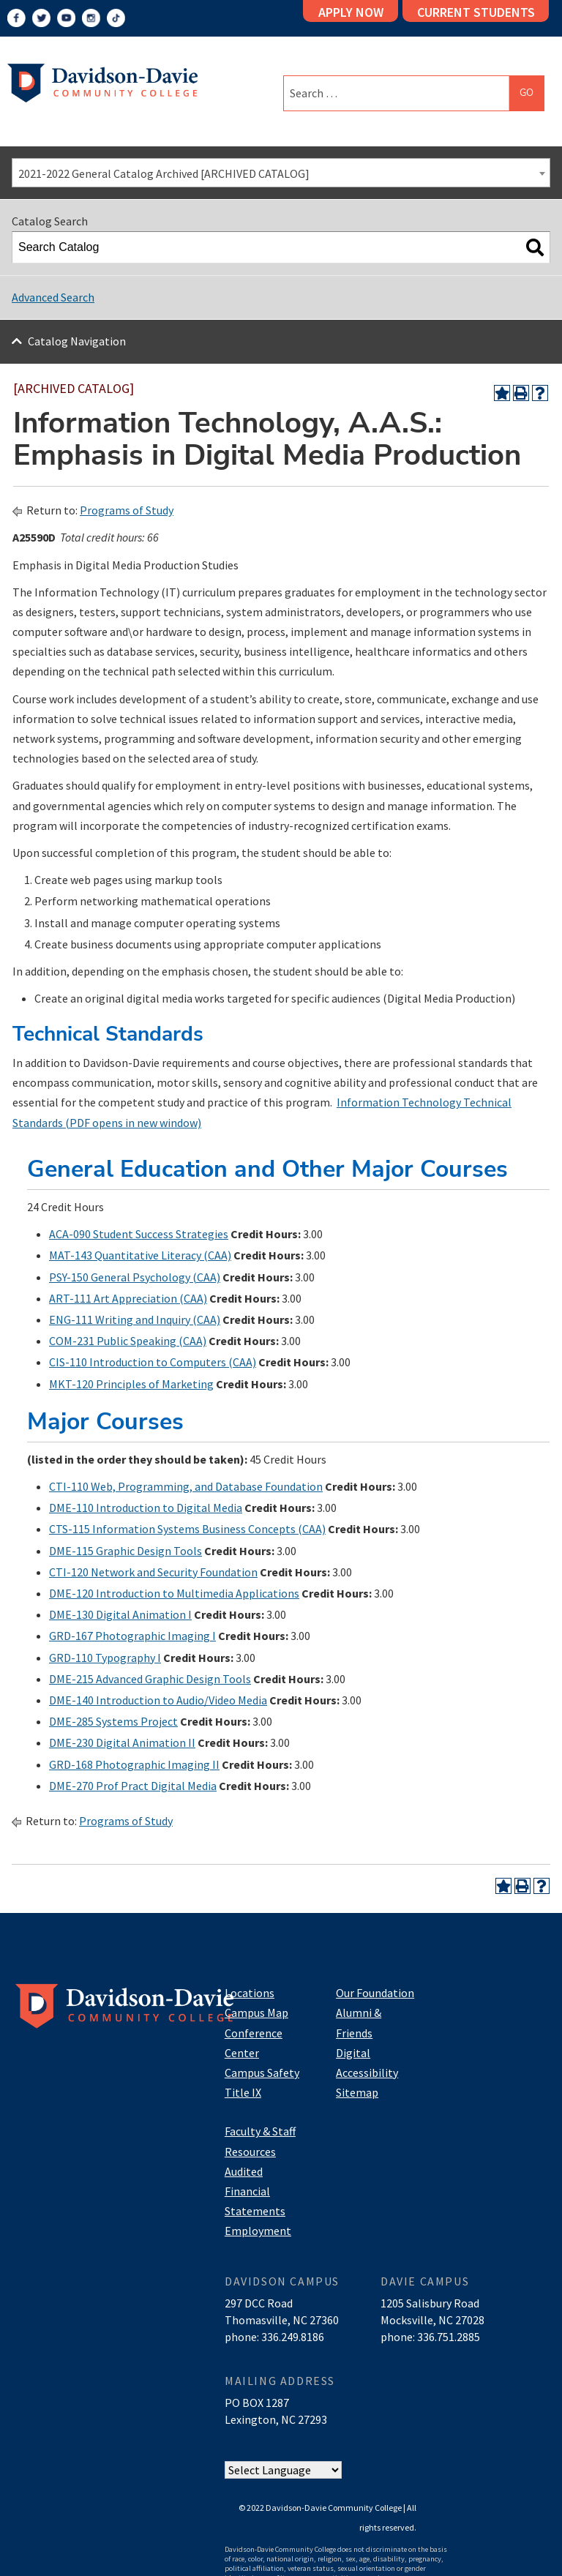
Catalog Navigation (77, 341)
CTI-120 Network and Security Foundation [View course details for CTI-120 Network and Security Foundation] (153, 1572)
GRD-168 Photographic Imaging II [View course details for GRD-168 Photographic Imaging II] (134, 1764)
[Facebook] (16, 18)
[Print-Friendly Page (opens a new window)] (521, 393)
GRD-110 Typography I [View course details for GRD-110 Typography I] (105, 1657)
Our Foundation (375, 1992)
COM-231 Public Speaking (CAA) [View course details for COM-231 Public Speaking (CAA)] (127, 1340)
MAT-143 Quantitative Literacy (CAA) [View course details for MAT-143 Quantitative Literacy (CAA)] (140, 1255)
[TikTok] (116, 18)
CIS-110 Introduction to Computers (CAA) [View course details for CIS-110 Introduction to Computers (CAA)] (152, 1362)
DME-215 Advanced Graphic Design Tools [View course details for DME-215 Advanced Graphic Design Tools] (150, 1678)
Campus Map (256, 2012)
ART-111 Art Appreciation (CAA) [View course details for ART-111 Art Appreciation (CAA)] (128, 1298)
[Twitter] (41, 18)
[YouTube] (66, 18)
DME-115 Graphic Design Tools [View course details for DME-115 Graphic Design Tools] (125, 1550)
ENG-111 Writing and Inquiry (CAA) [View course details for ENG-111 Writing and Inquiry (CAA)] (134, 1319)
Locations (249, 1992)
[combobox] (281, 172)
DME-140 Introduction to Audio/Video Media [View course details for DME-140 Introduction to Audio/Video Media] (158, 1700)
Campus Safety (262, 2072)
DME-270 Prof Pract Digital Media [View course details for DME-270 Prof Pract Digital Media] (133, 1785)
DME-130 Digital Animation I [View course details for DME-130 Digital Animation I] (120, 1614)
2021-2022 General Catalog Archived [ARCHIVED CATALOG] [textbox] (164, 173)
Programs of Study (126, 510)
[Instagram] (91, 18)
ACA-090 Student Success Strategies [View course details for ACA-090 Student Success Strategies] (138, 1234)
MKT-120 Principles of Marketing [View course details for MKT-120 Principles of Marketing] (131, 1384)
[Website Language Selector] (283, 2470)
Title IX (243, 2092)
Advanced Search (53, 297)
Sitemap (357, 2092)
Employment (258, 2230)
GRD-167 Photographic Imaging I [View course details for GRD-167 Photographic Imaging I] (132, 1635)
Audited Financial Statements (255, 2191)
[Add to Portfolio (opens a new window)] (502, 393)
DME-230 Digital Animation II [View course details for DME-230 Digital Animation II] (122, 1742)
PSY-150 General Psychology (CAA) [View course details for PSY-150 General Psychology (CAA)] (134, 1277)
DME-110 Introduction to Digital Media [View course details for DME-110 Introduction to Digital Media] (145, 1507)
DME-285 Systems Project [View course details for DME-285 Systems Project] (113, 1721)
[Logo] (102, 81)
